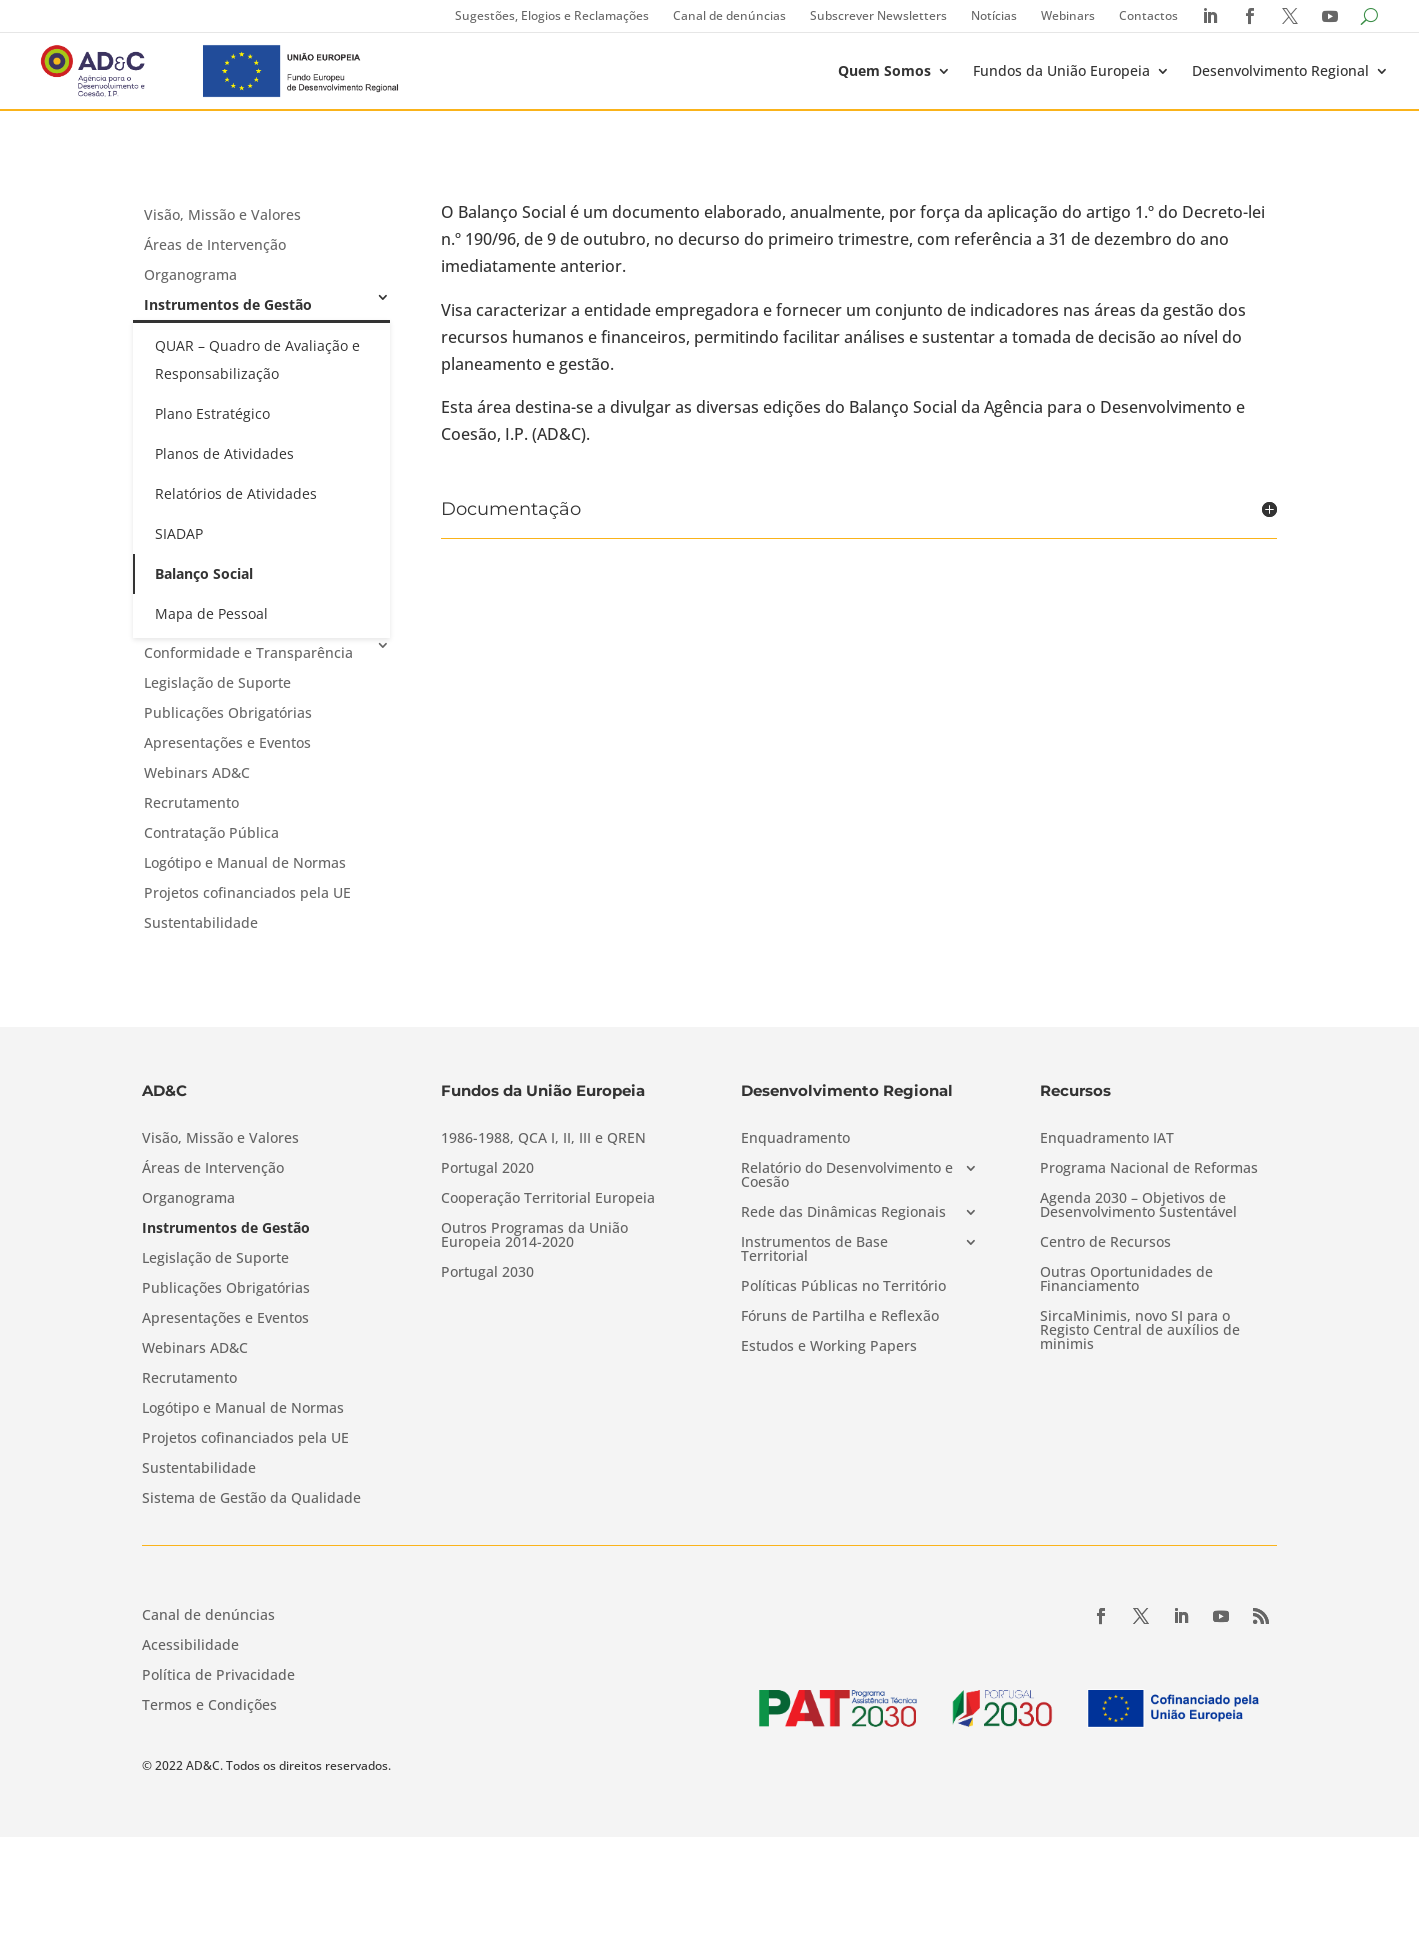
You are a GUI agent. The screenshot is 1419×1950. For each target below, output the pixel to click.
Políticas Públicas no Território (843, 1287)
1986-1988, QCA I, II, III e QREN (543, 1139)
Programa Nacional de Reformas (1149, 1169)
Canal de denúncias (729, 15)
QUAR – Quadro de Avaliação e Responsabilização (257, 359)
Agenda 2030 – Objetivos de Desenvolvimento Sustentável (1138, 1206)
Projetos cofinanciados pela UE (247, 892)
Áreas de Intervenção (215, 244)
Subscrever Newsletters (878, 15)
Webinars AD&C (197, 772)
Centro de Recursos (1105, 1243)
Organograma (190, 274)
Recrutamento (191, 802)
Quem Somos (884, 70)
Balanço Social (204, 573)
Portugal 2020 (487, 1169)
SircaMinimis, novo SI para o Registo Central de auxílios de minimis (1140, 1331)
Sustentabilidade (201, 922)
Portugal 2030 (487, 1273)
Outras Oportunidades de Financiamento (1126, 1280)
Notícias (994, 15)
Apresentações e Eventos (227, 742)
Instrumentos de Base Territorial (814, 1250)
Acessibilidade (190, 1646)
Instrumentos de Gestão (228, 304)
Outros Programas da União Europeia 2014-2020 (534, 1236)
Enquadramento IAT (1107, 1139)
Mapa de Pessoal (211, 613)
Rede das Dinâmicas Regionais (843, 1213)
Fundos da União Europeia (1061, 70)
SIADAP (179, 533)
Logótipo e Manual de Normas (245, 862)
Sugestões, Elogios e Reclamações (552, 15)
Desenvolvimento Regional (1280, 70)
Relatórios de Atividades (236, 493)
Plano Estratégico (212, 413)
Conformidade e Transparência (248, 652)
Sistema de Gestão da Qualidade (251, 1499)
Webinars (1068, 15)
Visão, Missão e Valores (222, 214)
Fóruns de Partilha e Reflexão (840, 1317)
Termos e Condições (209, 1706)
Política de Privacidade (218, 1676)
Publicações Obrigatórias (228, 712)
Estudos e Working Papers (829, 1347)
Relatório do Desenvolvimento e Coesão (847, 1176)
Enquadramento (795, 1139)
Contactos (1148, 15)
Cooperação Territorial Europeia (548, 1199)
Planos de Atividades (224, 453)
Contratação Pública (211, 832)
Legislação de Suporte (217, 682)
